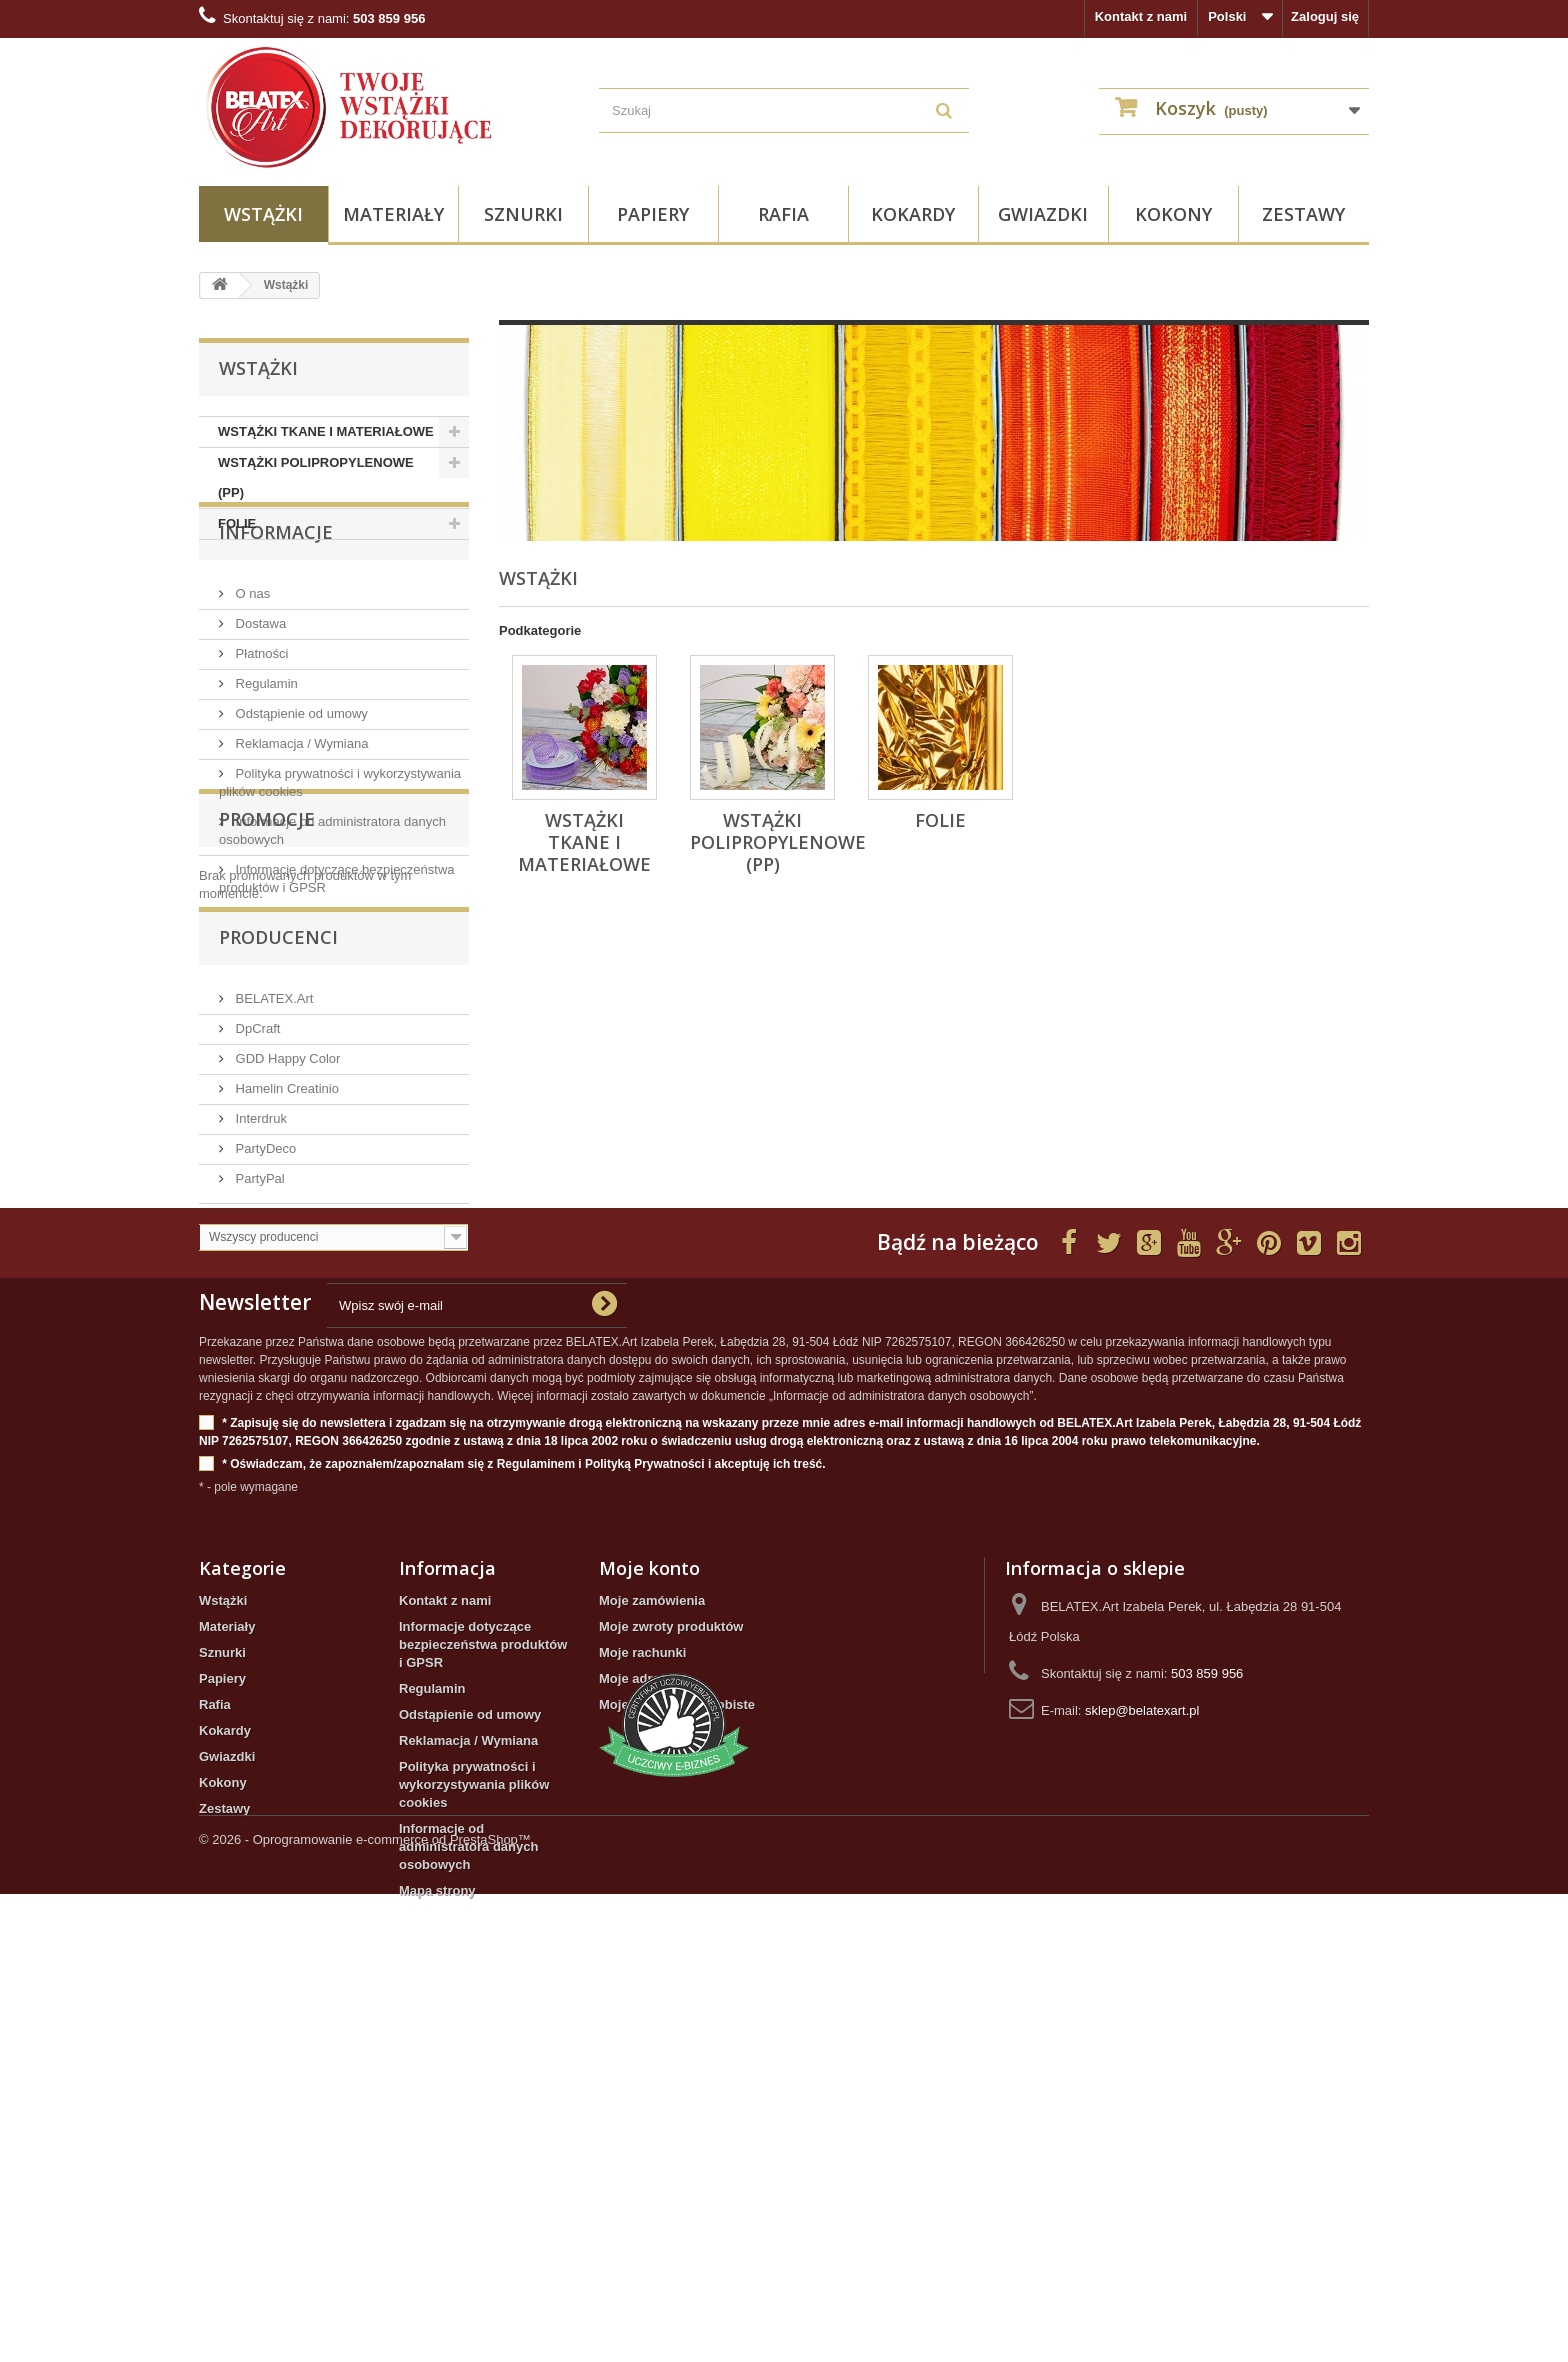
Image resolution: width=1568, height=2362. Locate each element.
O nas (251, 653)
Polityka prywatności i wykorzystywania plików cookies (474, 2129)
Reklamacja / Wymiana (300, 803)
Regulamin (265, 743)
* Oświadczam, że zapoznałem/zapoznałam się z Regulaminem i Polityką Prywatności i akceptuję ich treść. (512, 1809)
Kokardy (913, 214)
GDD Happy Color (286, 1280)
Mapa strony (437, 2235)
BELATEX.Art (272, 1220)
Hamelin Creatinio (285, 1310)
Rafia (783, 214)
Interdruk (259, 1340)
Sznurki (523, 214)
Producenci (278, 1167)
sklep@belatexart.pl (1142, 2055)
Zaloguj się (1325, 16)
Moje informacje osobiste (677, 2049)
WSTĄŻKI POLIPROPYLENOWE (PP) (316, 477)
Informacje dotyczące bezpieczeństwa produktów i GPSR (483, 1989)
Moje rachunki (642, 1997)
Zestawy (1303, 214)
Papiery (653, 214)
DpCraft (256, 1250)
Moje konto (649, 1913)
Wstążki (263, 214)
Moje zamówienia (652, 1945)
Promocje (267, 1023)
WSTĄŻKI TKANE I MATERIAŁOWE (326, 431)
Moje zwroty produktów (671, 1971)
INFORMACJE (276, 600)
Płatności (260, 713)
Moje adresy (636, 2023)
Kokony (1173, 214)
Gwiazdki (1043, 214)
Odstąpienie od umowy (300, 773)
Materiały (393, 214)
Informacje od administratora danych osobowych (468, 2191)
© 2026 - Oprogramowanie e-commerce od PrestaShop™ (365, 2307)
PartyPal (258, 1400)
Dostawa (259, 683)
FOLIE (237, 523)
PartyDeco (264, 1370)
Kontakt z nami (1141, 16)
